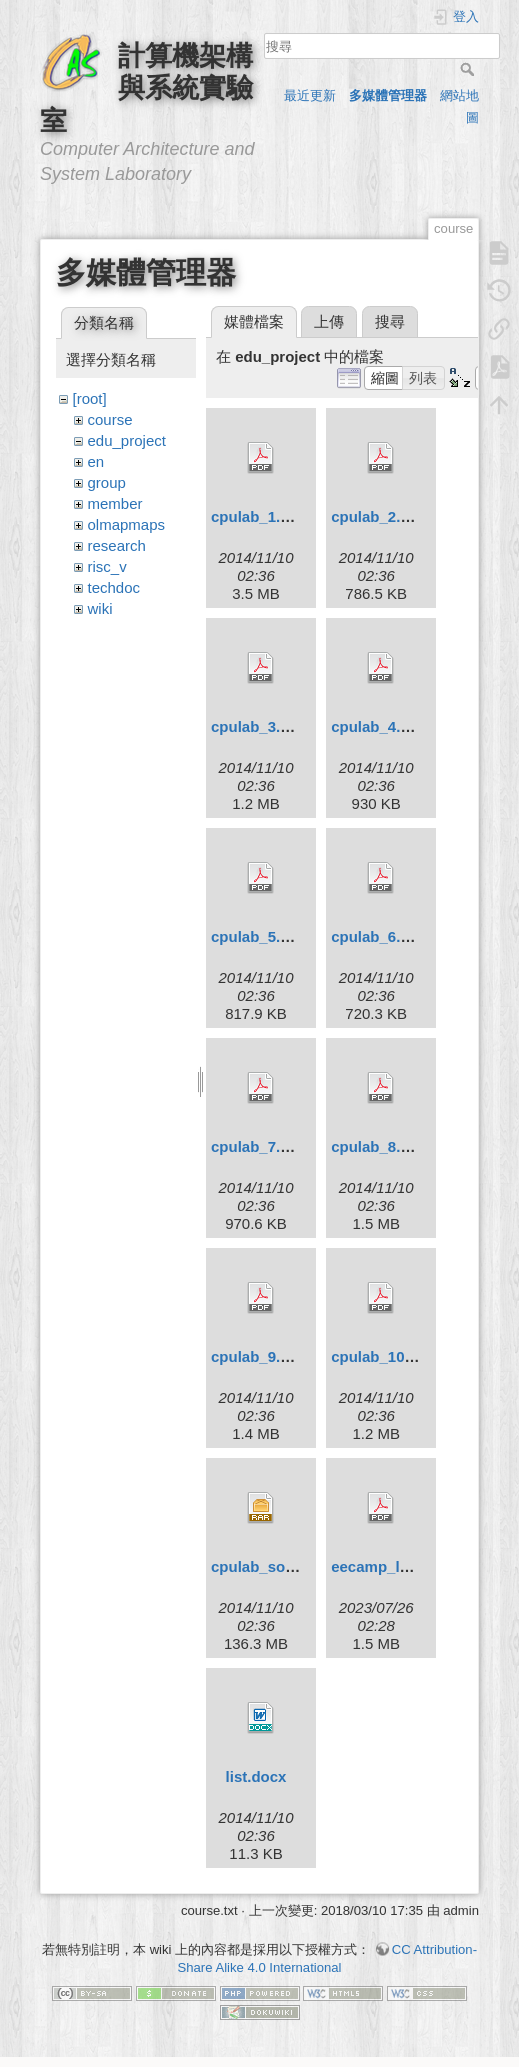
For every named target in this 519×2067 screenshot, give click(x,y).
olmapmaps (127, 524)
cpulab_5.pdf (257, 936)
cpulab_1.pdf (257, 516)
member (115, 503)
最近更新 (310, 95)
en (96, 461)
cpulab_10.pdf (381, 1356)
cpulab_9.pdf (257, 1356)
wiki (100, 608)
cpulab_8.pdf (377, 1146)
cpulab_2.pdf (377, 516)
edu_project (127, 440)
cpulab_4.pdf (377, 726)
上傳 (329, 321)
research (117, 545)
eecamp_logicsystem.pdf (420, 1566)
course (110, 419)
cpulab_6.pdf (377, 936)
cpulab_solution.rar (280, 1566)
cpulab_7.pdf (257, 1146)
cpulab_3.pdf (257, 726)
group (107, 482)
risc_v (107, 566)
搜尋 (469, 69)
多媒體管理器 (388, 95)
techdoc (114, 587)
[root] (90, 398)
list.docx (256, 1776)
